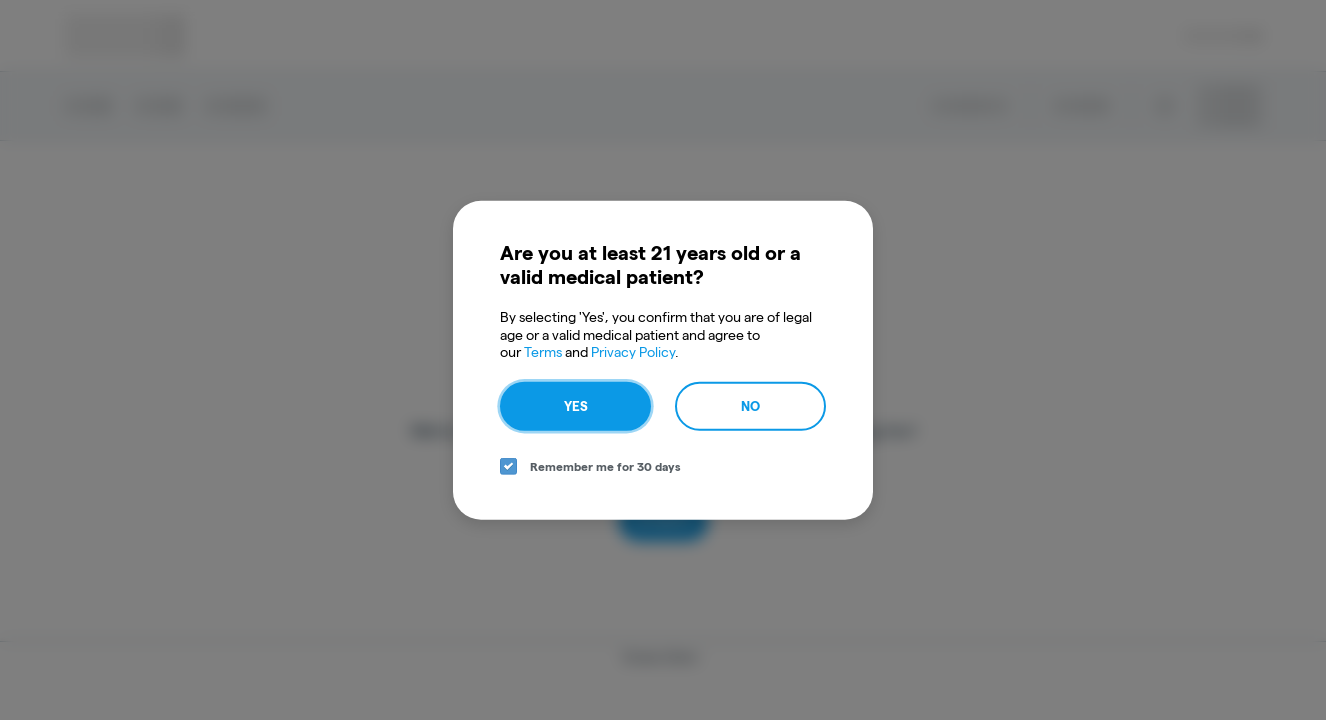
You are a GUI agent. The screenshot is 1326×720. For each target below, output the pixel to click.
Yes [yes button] (576, 405)
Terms (543, 352)
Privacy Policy (633, 352)
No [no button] (750, 405)
